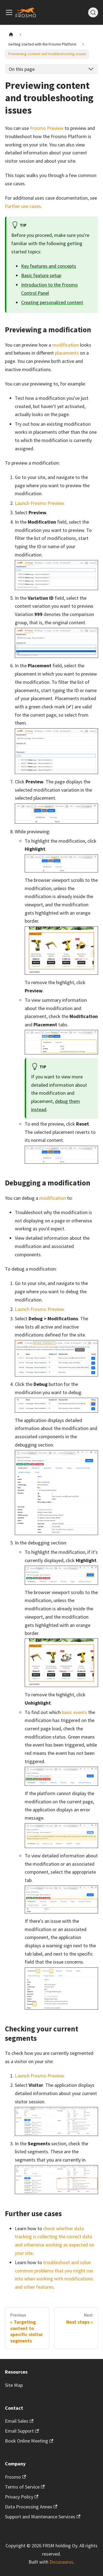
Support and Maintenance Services (42, 2516)
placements (67, 353)
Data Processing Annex (31, 2506)
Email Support (22, 2431)
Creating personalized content (52, 302)
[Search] (93, 12)
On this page (22, 69)
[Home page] (11, 34)
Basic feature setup (41, 275)
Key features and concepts (48, 266)
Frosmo (15, 2477)
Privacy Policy (21, 2497)
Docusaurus (61, 2562)
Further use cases (23, 206)
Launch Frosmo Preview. (40, 503)
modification (65, 345)
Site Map (14, 2385)
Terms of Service (25, 2487)
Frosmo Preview (46, 128)
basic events (74, 1712)
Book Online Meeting (29, 2441)
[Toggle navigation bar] (9, 12)
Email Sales (19, 2421)
